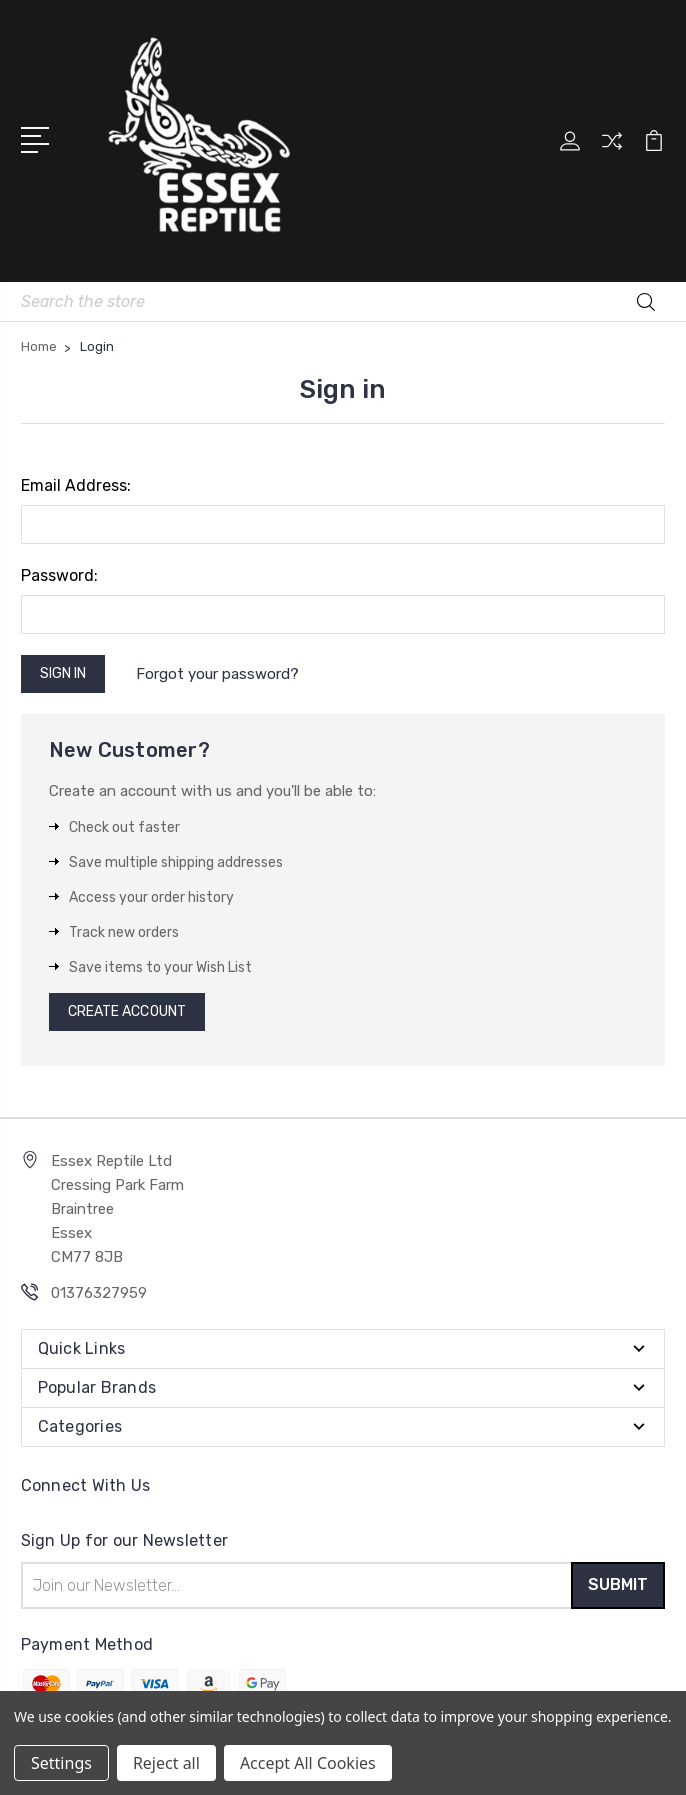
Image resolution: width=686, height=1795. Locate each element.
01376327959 (99, 1293)
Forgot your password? (217, 674)
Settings (61, 1763)
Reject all (166, 1763)
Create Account (127, 1011)
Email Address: (76, 485)
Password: (59, 575)
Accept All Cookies (308, 1763)
